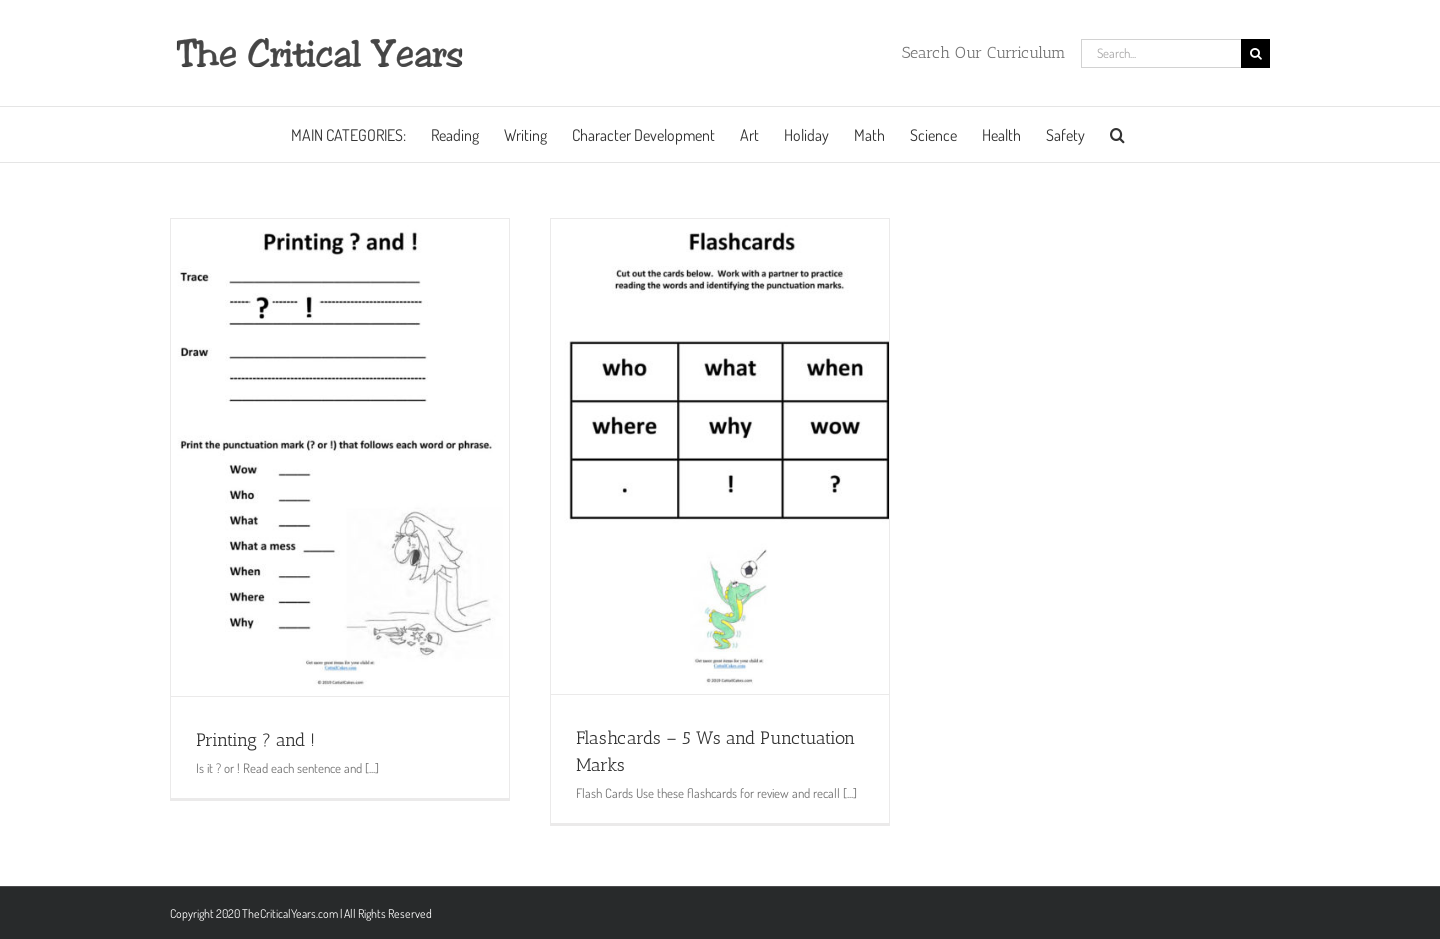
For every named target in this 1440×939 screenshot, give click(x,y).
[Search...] (1161, 53)
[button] (1117, 134)
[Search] (1255, 53)
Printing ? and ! (255, 740)
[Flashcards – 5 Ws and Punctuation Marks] (720, 456)
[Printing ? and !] (340, 457)
